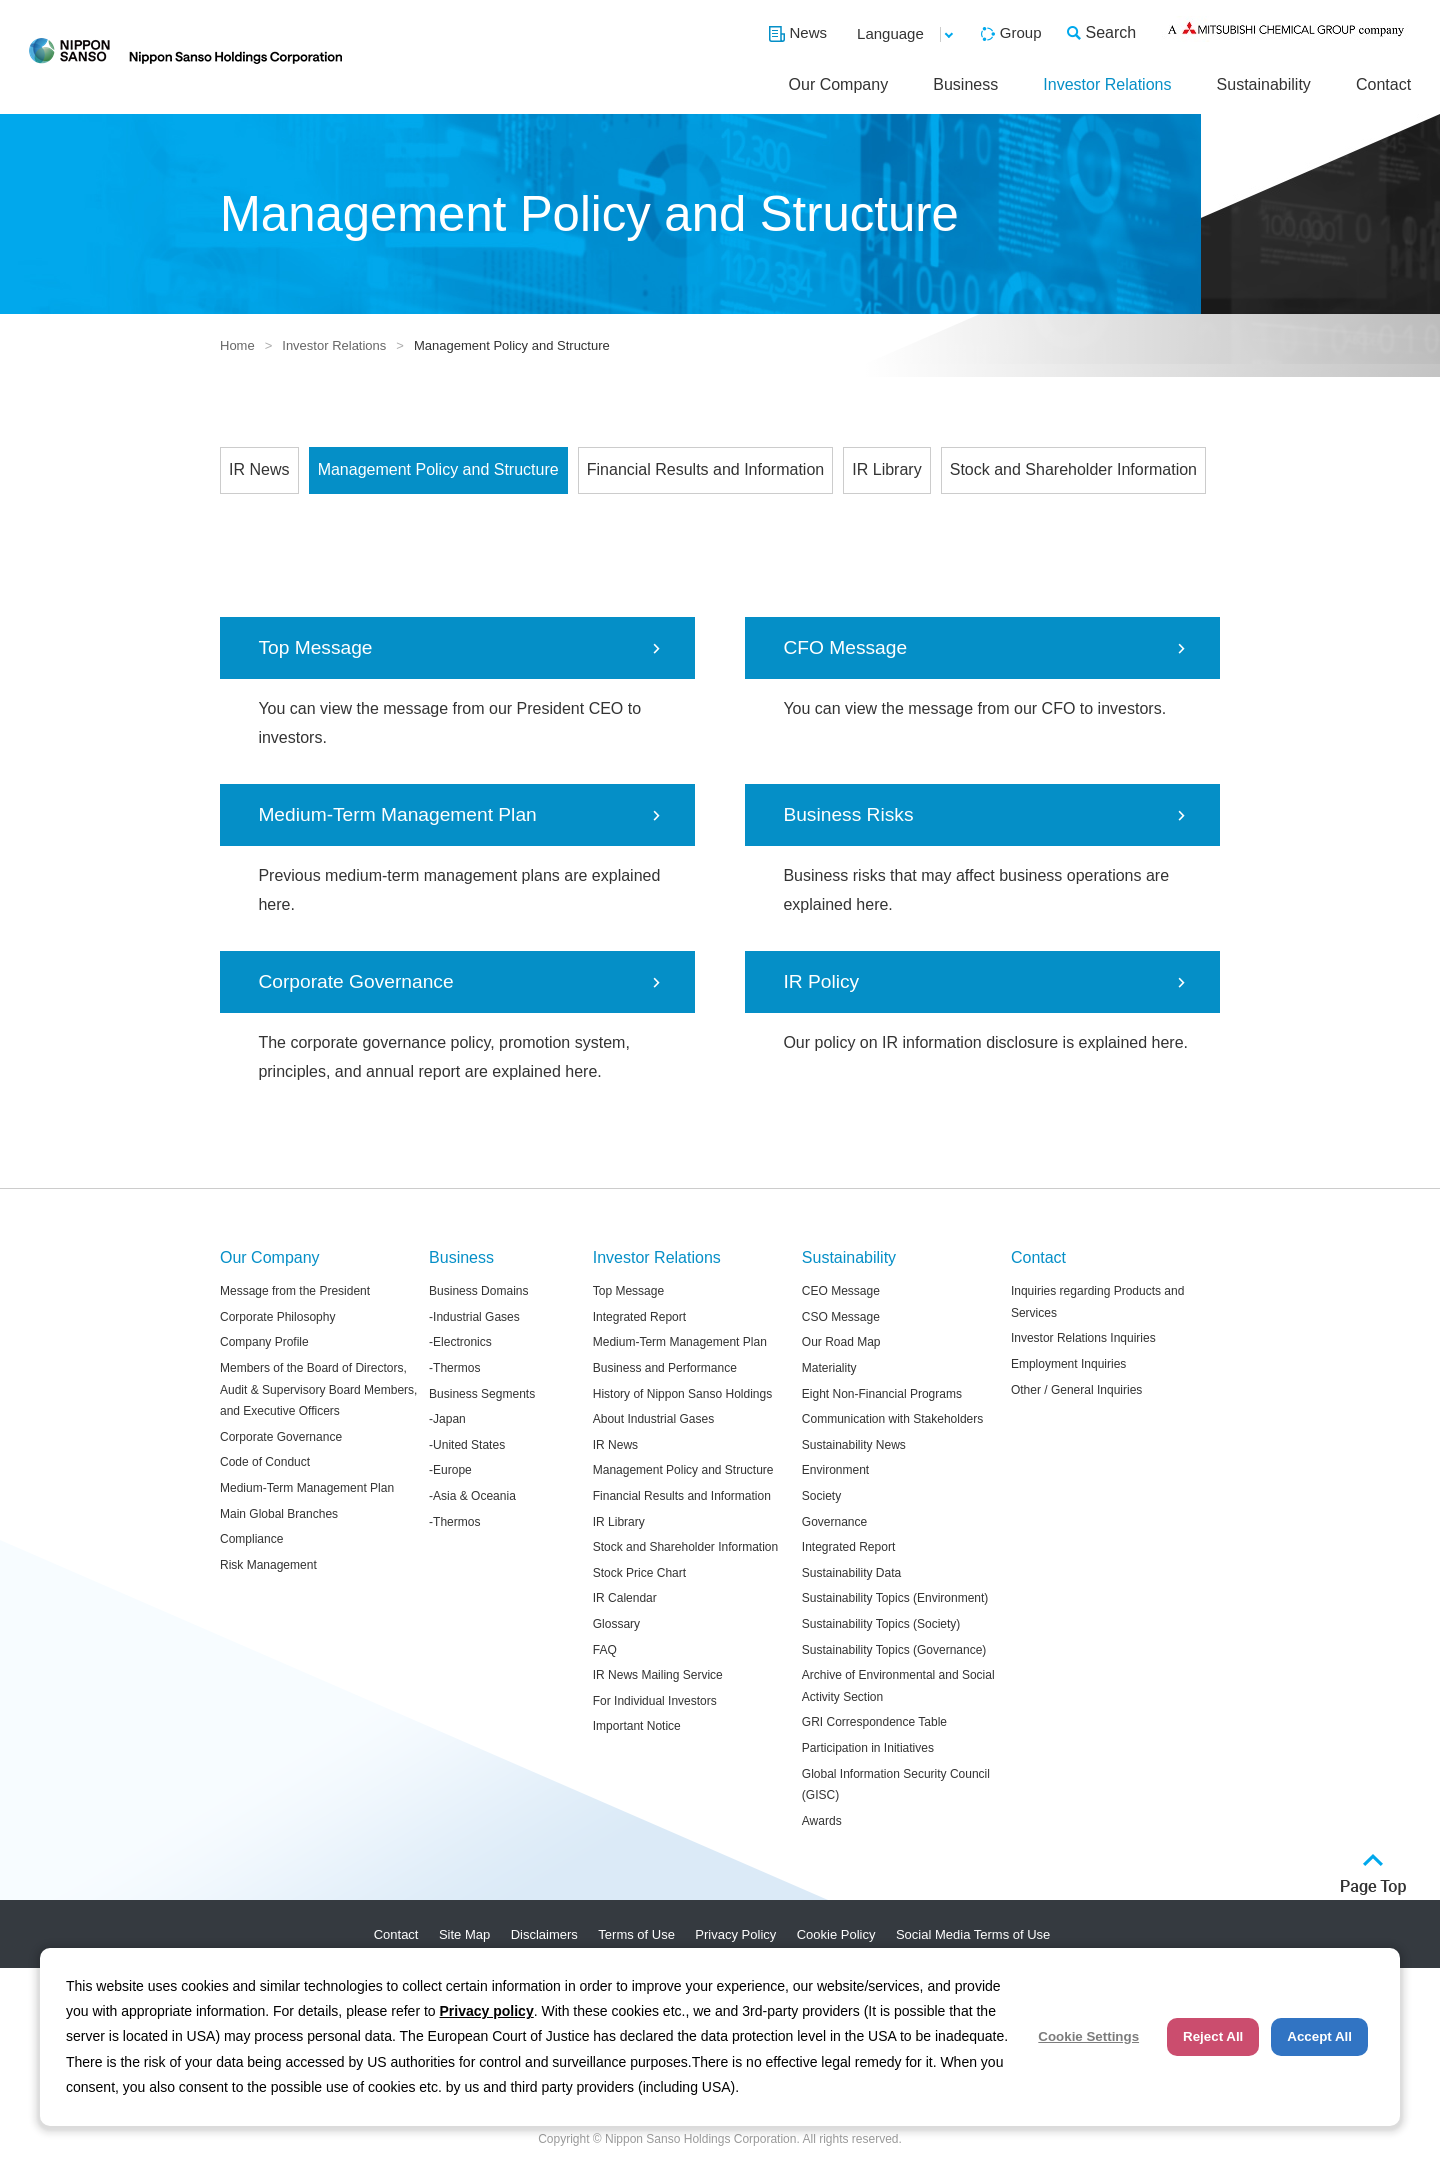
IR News (259, 469)
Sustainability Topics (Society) (881, 1624)
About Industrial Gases (653, 1419)
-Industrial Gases (474, 1317)
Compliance (251, 1539)
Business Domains (478, 1291)
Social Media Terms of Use (973, 1934)
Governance (834, 1522)
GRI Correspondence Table (874, 1722)
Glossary (616, 1624)
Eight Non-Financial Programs (882, 1394)
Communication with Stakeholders (892, 1419)
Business (965, 84)
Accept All (1319, 2036)
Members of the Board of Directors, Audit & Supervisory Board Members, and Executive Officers (318, 1389)
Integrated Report (639, 1317)
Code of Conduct (265, 1462)
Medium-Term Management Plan (397, 814)
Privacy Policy (735, 1934)
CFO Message (845, 647)
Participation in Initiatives (868, 1748)
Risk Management (268, 1565)
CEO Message (841, 1291)
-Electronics (460, 1342)
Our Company (839, 84)
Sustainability (1264, 84)
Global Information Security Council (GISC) (896, 1785)
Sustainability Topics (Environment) (895, 1598)
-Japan (447, 1419)
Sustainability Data (851, 1573)
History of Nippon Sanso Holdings (682, 1394)
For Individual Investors (655, 1701)
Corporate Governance (355, 981)
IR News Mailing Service (658, 1675)
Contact (1383, 84)
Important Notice (637, 1726)
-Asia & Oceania (472, 1496)
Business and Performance (665, 1368)
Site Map (464, 1934)
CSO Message (841, 1317)
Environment (835, 1470)
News (809, 32)
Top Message (315, 647)
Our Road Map (841, 1342)
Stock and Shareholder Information (1073, 469)
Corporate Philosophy (277, 1317)
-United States (467, 1445)
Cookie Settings (1088, 2036)
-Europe (450, 1470)
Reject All (1213, 2036)
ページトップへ (1373, 1874)
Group (1021, 32)
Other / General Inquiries (1076, 1390)
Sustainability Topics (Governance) (894, 1650)
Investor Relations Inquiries (1083, 1338)
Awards (822, 1821)
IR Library (886, 469)
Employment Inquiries (1068, 1364)
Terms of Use (636, 1934)
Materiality (829, 1368)
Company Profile (264, 1342)
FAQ (605, 1650)
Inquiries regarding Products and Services (1097, 1302)
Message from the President (295, 1291)
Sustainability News (854, 1445)
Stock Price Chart (639, 1573)
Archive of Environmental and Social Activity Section (898, 1686)
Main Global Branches (279, 1514)
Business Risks (848, 814)
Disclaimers (544, 1934)
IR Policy (821, 981)
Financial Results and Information (705, 469)
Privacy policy (487, 2011)
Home (237, 345)
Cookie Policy (836, 1934)
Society (821, 1496)
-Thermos (454, 1368)
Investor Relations (1107, 84)
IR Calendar (625, 1598)
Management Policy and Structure (438, 469)
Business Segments (482, 1394)
